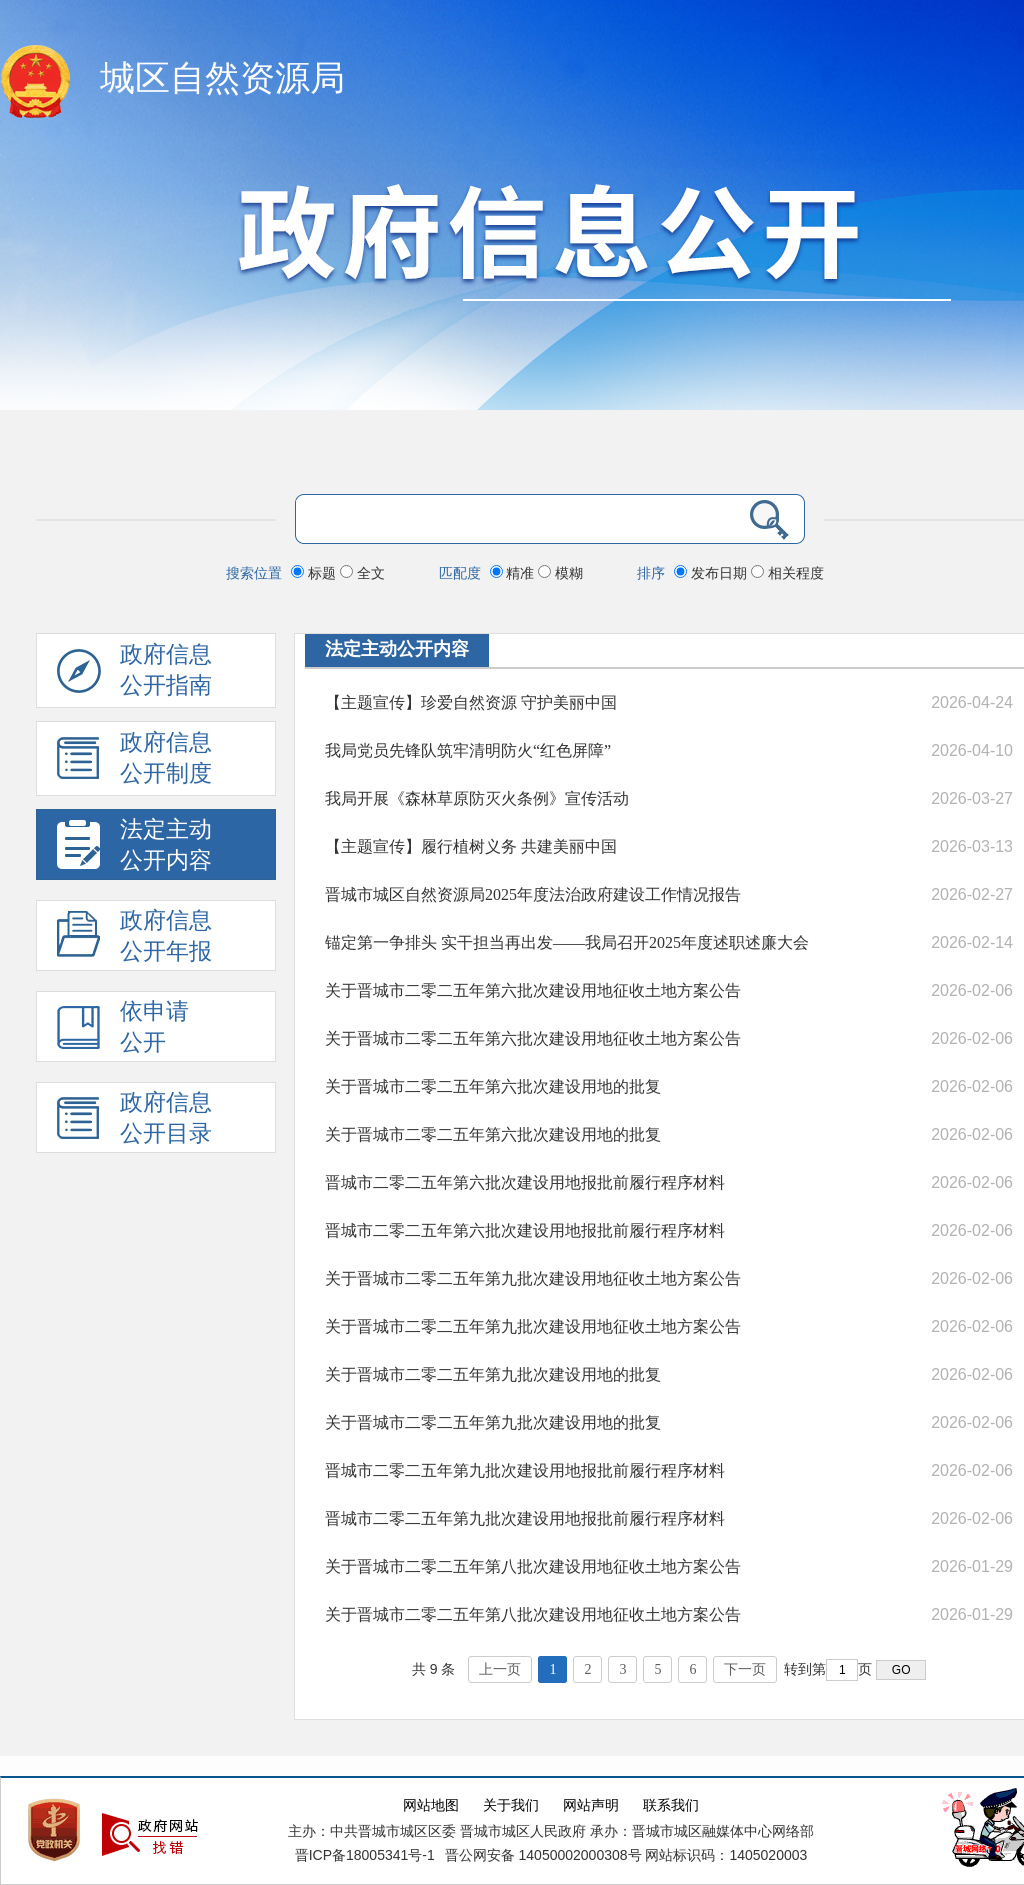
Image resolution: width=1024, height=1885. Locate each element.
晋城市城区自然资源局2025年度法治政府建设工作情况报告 (533, 894)
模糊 (560, 573)
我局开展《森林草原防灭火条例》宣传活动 (477, 798)
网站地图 (431, 1805)
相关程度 (787, 573)
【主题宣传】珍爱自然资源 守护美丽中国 (471, 702)
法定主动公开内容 (397, 649)
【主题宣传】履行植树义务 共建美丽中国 (471, 846)
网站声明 (591, 1805)
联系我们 (671, 1805)
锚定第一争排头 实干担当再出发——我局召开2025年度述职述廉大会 (567, 942)
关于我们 (511, 1805)
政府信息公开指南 (134, 675)
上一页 (500, 1669)
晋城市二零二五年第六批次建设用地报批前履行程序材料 (525, 1182)
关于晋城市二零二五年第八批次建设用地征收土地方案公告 (533, 1566)
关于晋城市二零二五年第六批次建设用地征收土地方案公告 (533, 990)
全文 (362, 573)
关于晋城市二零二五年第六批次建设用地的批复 (493, 1086)
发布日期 (712, 573)
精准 (514, 573)
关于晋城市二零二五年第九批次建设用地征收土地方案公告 (533, 1278)
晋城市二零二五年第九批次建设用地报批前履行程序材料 (525, 1470)
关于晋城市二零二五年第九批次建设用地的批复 (493, 1374)
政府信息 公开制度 (134, 763)
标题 (315, 573)
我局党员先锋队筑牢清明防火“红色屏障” (468, 750)
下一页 (745, 1669)
